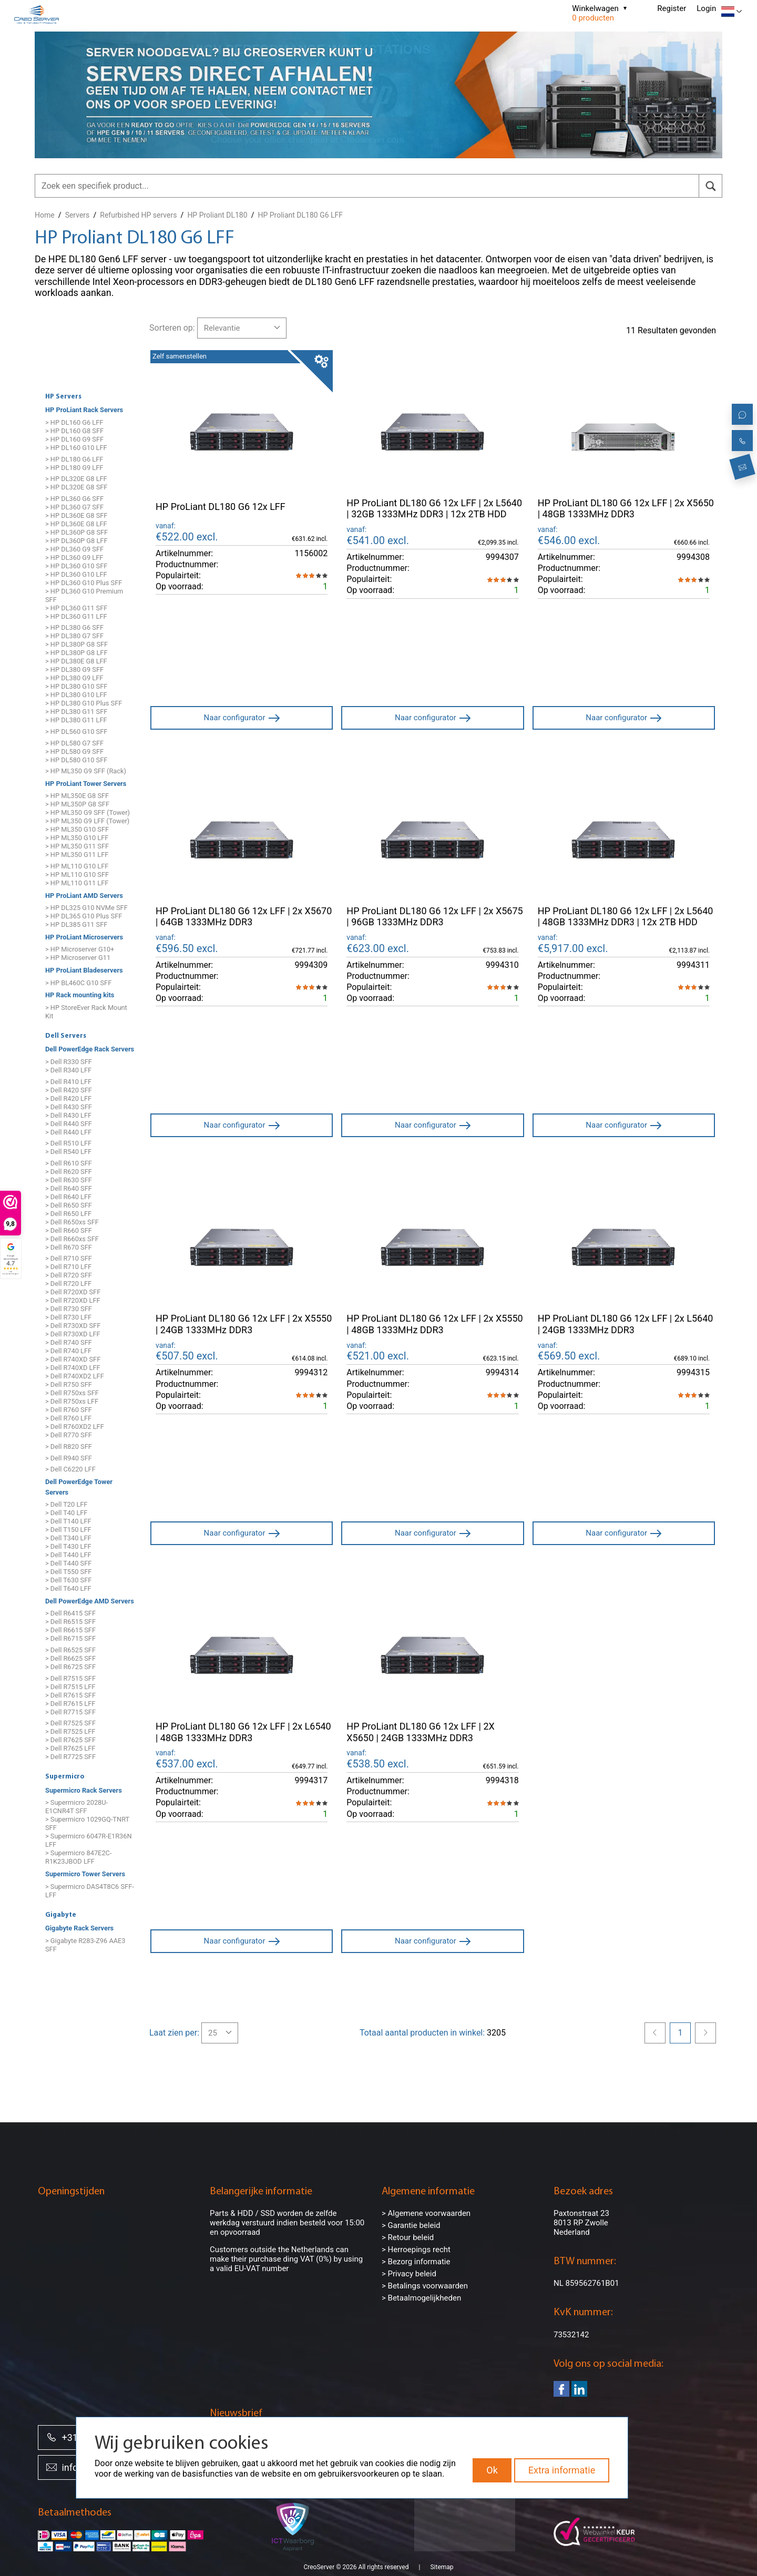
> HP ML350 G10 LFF (76, 838)
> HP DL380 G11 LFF (76, 720)
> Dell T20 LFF (66, 1504)
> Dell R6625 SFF (70, 1658)
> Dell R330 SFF (68, 1062)
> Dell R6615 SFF (70, 1630)
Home (45, 215)
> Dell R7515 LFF (70, 1687)
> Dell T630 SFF (68, 1580)
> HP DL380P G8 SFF (76, 645)
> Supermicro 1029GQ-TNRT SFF (87, 1824)
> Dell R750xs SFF (72, 1393)
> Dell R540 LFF (68, 1152)
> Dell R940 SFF (68, 1458)
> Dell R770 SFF (68, 1435)
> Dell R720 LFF (68, 1283)
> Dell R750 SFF (68, 1384)
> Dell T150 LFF (68, 1530)
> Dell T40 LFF (66, 1513)
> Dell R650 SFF (68, 1205)
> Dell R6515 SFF (70, 1622)
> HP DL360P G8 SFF (76, 532)
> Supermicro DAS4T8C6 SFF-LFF (89, 1891)
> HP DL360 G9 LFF (74, 557)
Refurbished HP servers (138, 215)
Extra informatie (561, 2470)
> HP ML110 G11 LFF (76, 883)
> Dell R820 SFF (68, 1446)
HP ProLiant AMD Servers (84, 895)
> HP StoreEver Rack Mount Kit (86, 1012)
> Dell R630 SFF (68, 1180)
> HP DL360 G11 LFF (76, 616)
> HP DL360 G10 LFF (76, 574)
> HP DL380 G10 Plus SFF (83, 704)
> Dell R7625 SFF (70, 1740)
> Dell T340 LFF (68, 1538)
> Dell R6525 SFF (70, 1650)
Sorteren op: (172, 328)
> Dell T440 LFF (68, 1555)
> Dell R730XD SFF (72, 1326)
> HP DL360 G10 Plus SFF (83, 583)
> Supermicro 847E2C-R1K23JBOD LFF (78, 1857)
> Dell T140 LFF (68, 1521)
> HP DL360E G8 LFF (76, 524)
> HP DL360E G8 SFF (76, 515)
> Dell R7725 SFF (70, 1757)
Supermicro (65, 1776)
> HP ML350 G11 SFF (77, 847)
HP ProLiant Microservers (84, 937)
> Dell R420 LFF (68, 1098)
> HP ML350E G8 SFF (77, 796)
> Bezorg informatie (416, 2261)
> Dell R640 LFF (68, 1197)
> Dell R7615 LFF (70, 1704)
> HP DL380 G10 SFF (76, 687)
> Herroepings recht (416, 2249)
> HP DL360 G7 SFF (74, 507)
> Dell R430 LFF (68, 1115)
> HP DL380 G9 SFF (74, 670)
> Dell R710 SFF (68, 1258)
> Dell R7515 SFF (70, 1678)
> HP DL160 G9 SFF (74, 439)
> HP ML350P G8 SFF (77, 805)
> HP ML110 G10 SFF (77, 874)
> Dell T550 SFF (68, 1572)
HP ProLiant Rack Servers (84, 410)
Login (706, 8)
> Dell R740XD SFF (72, 1359)
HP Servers (63, 396)
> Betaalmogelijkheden (421, 2298)
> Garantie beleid (411, 2225)
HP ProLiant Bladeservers (84, 970)
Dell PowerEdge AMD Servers (89, 1601)
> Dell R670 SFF (68, 1247)
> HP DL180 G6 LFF (74, 459)
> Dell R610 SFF (68, 1163)
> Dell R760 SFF (68, 1410)
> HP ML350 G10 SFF (77, 830)
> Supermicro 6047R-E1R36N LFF (88, 1841)
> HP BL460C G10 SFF (78, 983)
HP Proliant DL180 (217, 215)
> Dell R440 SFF (68, 1124)
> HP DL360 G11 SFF (76, 608)
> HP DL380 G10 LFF (76, 695)
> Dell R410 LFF (68, 1082)
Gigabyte (60, 1914)
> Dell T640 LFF (68, 1588)
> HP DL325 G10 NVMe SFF (86, 908)
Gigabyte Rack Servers (79, 1928)
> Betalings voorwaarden (425, 2286)
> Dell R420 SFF (68, 1090)
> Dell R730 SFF (68, 1309)
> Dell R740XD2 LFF (74, 1376)
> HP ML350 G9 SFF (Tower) (87, 813)
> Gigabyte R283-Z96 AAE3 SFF (85, 1945)
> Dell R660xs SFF (72, 1239)
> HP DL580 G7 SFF (74, 743)
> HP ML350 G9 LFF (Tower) (87, 821)
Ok (492, 2470)
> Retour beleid (408, 2237)
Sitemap (441, 2554)
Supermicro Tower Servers (85, 1874)
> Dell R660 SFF (68, 1230)
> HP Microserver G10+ (79, 950)
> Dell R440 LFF (68, 1132)
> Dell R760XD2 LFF (74, 1426)
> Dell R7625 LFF (70, 1748)
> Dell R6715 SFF (70, 1639)
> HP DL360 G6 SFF (74, 499)
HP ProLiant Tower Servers (85, 784)
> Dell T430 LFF (68, 1546)
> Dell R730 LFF (68, 1317)
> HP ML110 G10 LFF (76, 866)
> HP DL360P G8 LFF (76, 541)
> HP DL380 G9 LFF (74, 678)
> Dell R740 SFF (68, 1342)
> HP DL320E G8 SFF (76, 487)
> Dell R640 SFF (68, 1188)
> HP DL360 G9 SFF (74, 549)
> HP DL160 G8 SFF (74, 431)
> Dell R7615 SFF (70, 1695)
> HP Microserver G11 (77, 958)
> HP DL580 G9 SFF (74, 751)
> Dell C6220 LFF (70, 1469)
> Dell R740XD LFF (72, 1368)
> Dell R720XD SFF (72, 1292)
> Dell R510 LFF (68, 1143)
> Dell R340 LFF (68, 1070)
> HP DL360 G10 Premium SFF (84, 595)
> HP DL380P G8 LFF (76, 653)
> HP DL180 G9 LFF (74, 468)
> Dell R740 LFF (68, 1351)
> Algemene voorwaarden (426, 2213)
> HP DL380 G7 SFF (74, 636)
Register (671, 8)
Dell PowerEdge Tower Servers (78, 1487)
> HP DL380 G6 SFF (74, 628)
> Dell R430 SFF (68, 1107)
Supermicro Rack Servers (83, 1790)
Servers (77, 215)
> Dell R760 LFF (68, 1418)
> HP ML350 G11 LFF (76, 855)
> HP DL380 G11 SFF (76, 712)
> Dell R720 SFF (68, 1275)
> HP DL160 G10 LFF (76, 448)
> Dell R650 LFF (68, 1214)
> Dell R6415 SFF (70, 1614)
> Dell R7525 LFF (70, 1731)
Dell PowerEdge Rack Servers (89, 1049)
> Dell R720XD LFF (72, 1300)
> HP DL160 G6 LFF (74, 422)
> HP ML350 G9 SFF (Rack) (85, 771)
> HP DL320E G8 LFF (76, 479)
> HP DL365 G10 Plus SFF (83, 916)
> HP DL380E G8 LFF (76, 662)
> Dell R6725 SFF (70, 1667)
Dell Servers (65, 1036)
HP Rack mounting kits (79, 995)
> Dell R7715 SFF (70, 1712)
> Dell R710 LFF (68, 1267)
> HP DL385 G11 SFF (76, 924)
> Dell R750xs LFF (71, 1401)
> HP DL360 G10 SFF (76, 566)
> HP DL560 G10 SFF (76, 731)
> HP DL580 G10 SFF (76, 760)
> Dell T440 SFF (68, 1563)
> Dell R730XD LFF (72, 1334)
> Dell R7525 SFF (70, 1723)
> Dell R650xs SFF (72, 1222)
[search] (710, 186)
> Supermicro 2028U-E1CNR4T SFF (76, 1807)
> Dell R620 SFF (68, 1171)
